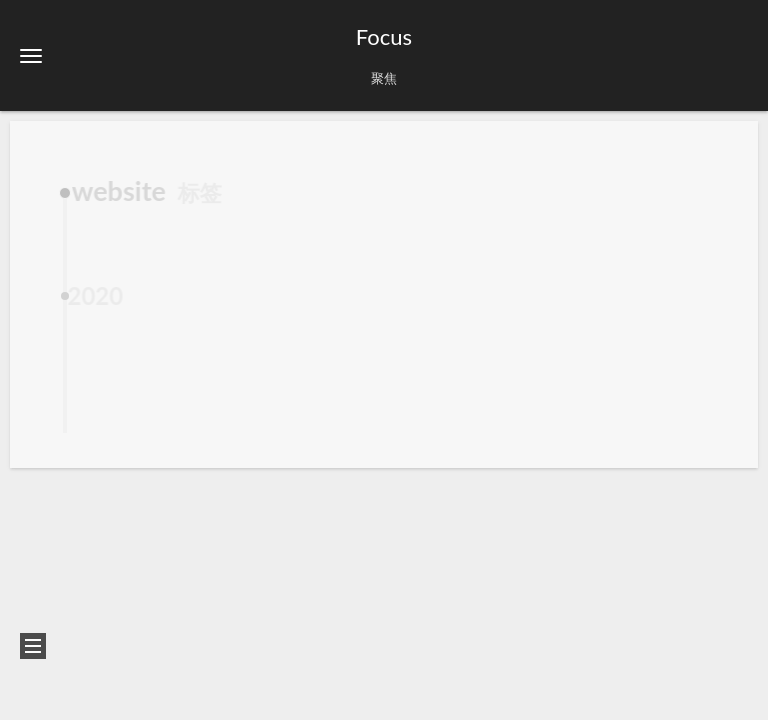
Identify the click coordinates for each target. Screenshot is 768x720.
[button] (31, 55)
